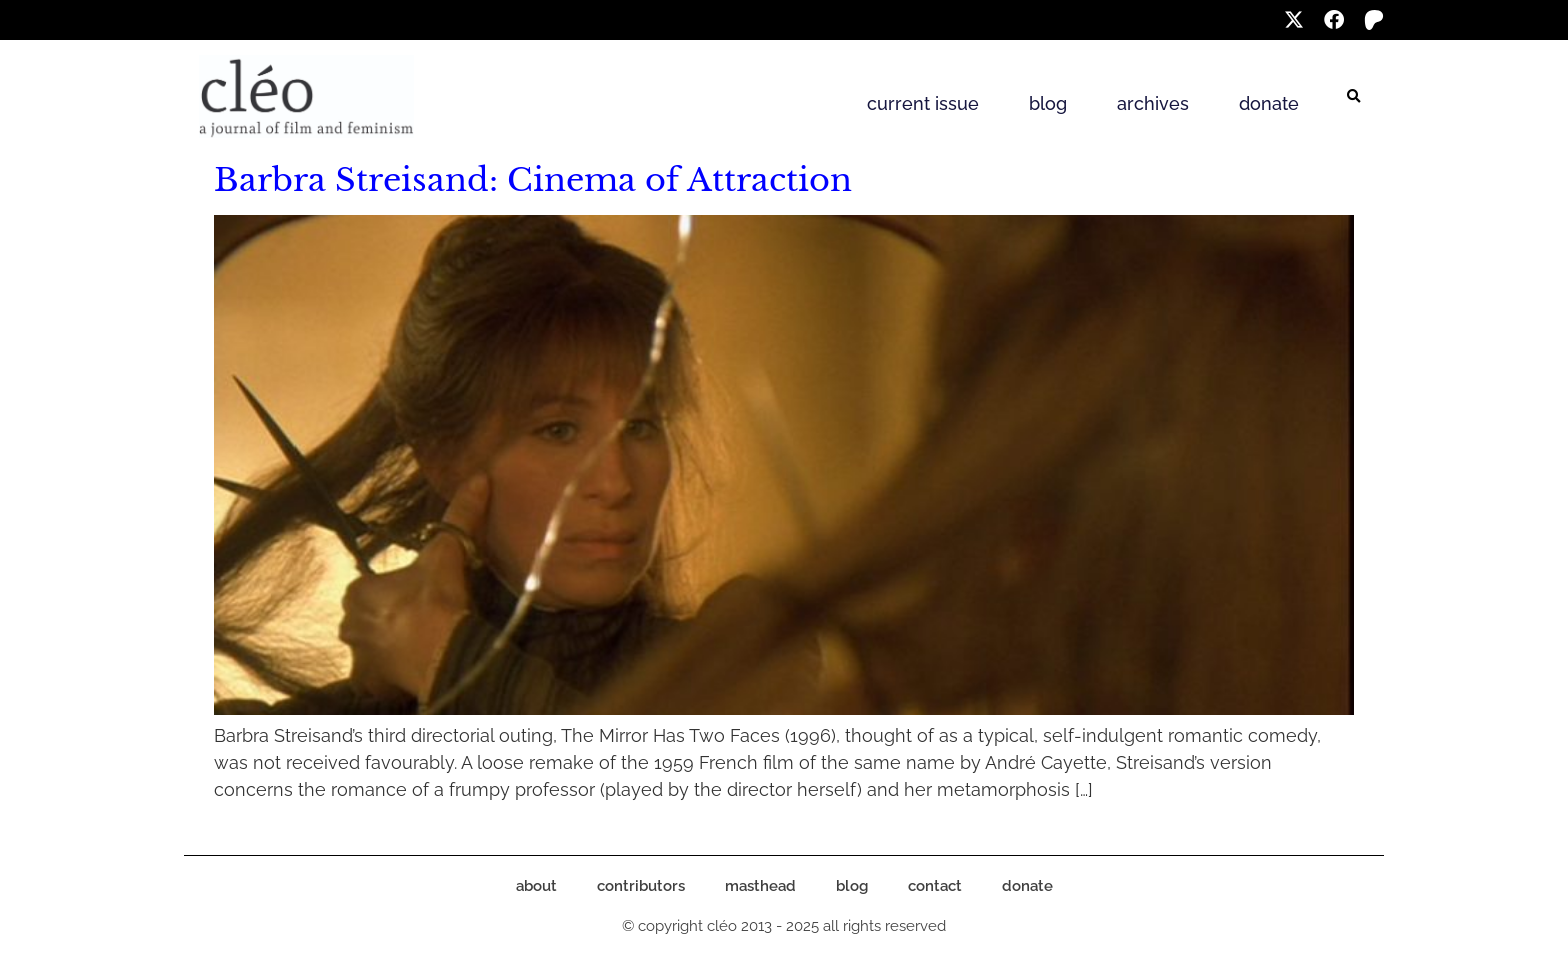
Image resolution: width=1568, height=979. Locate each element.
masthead (760, 886)
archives (1153, 103)
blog (1048, 103)
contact (935, 886)
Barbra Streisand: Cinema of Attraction (533, 180)
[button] (1354, 97)
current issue (923, 103)
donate (1269, 103)
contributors (641, 886)
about (536, 886)
